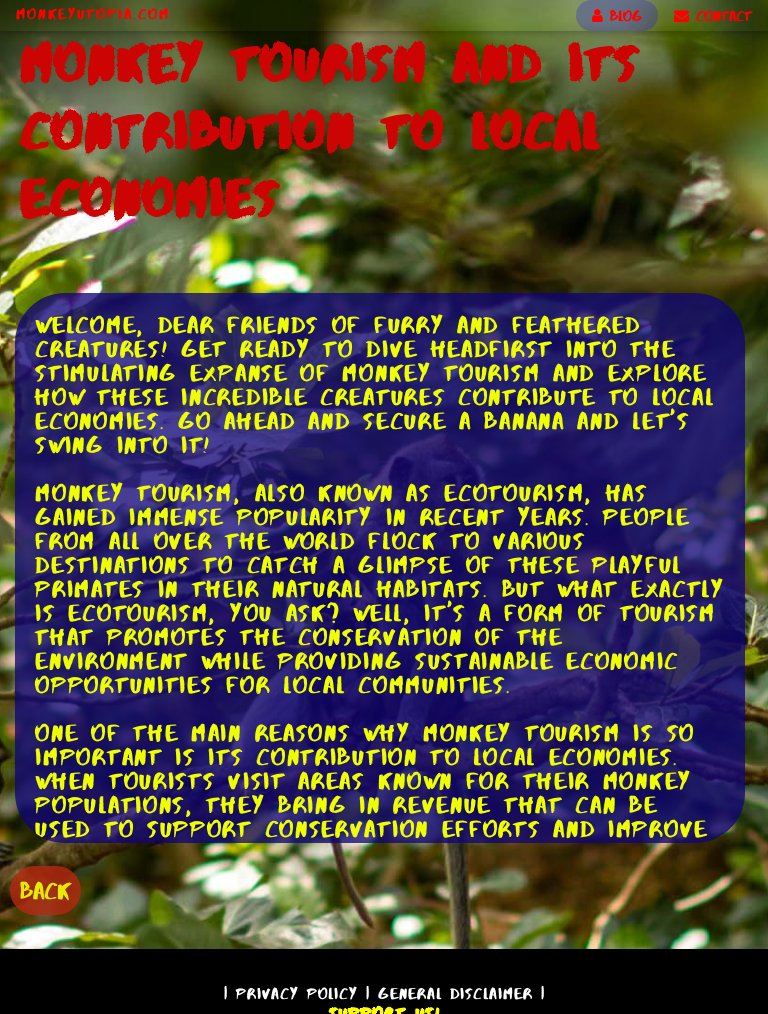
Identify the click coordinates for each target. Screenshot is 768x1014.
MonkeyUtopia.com (93, 14)
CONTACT (713, 16)
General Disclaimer (455, 993)
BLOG (617, 16)
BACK (45, 890)
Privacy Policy (297, 993)
